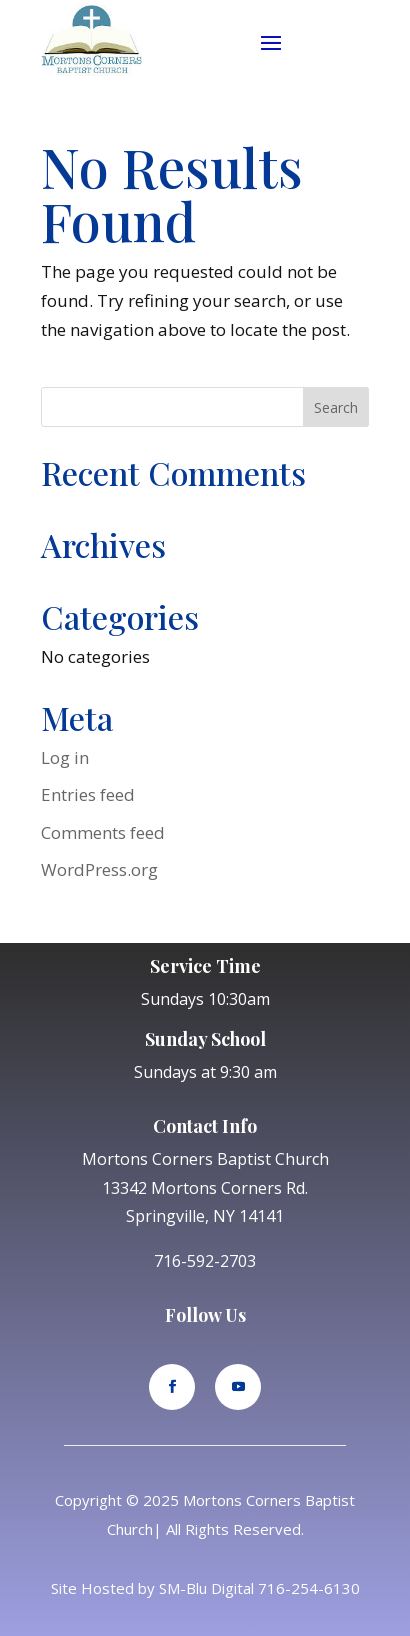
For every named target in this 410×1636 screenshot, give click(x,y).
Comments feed (103, 832)
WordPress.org (99, 869)
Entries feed (88, 794)
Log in (65, 757)
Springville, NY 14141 (205, 1216)
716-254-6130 (309, 1588)
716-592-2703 (205, 1261)
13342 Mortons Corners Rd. (205, 1188)
